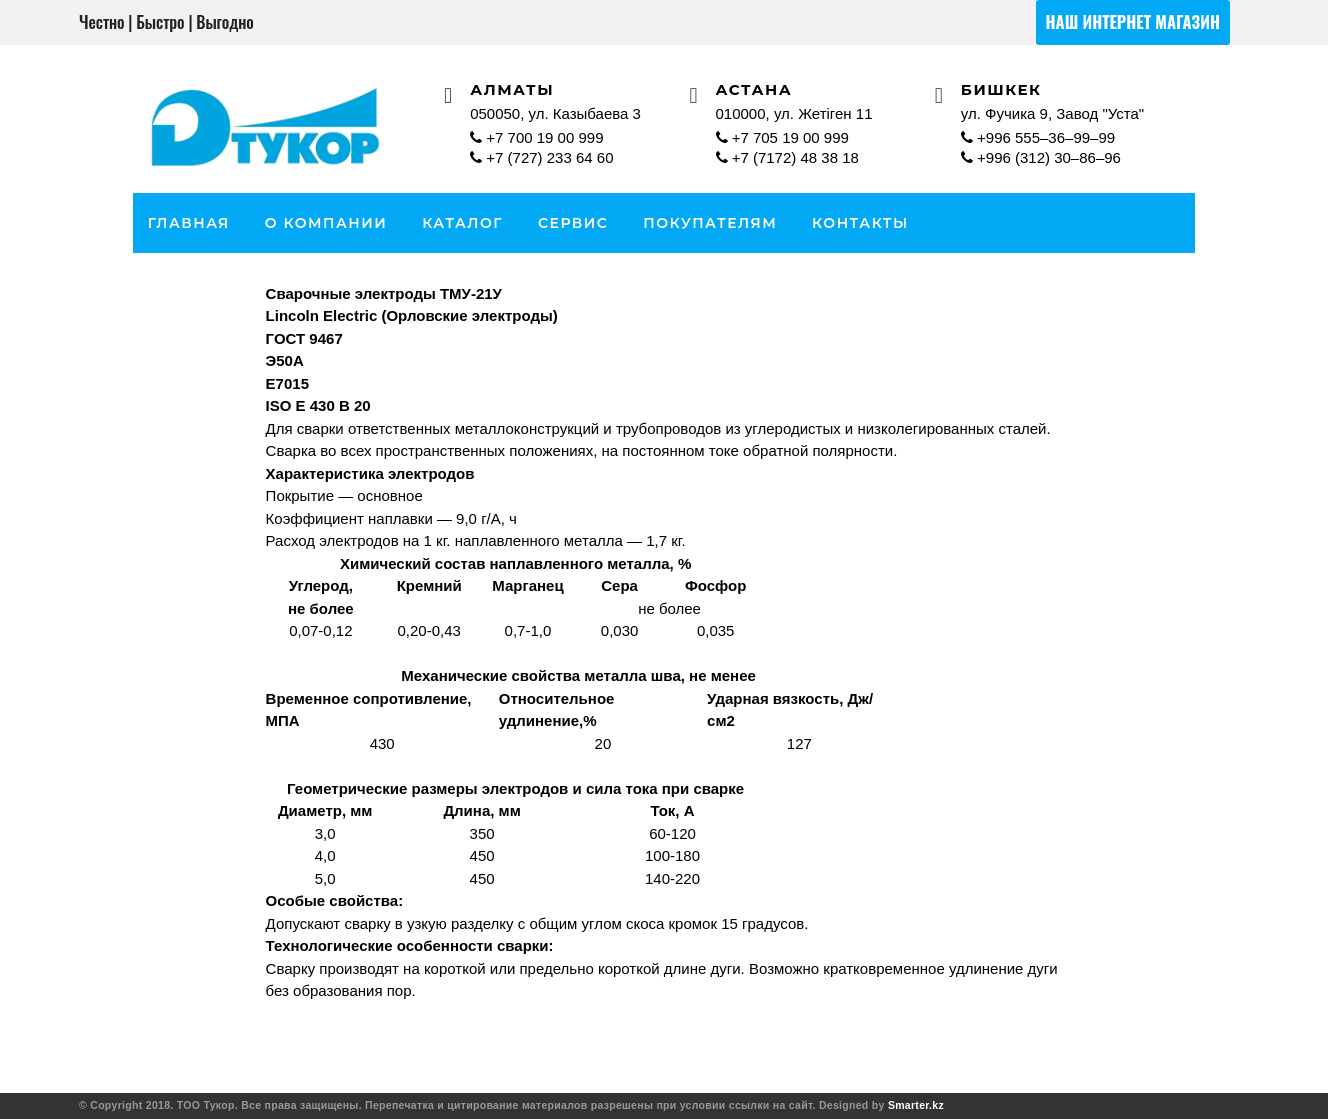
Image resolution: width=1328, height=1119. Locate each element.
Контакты (860, 223)
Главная (189, 223)
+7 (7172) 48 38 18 (787, 157)
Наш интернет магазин (1133, 21)
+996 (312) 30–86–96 (1041, 157)
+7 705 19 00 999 (782, 137)
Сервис (573, 223)
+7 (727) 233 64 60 (544, 157)
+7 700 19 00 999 (536, 137)
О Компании (326, 223)
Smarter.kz (916, 1105)
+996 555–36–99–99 (1038, 137)
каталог (462, 223)
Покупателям (710, 223)
